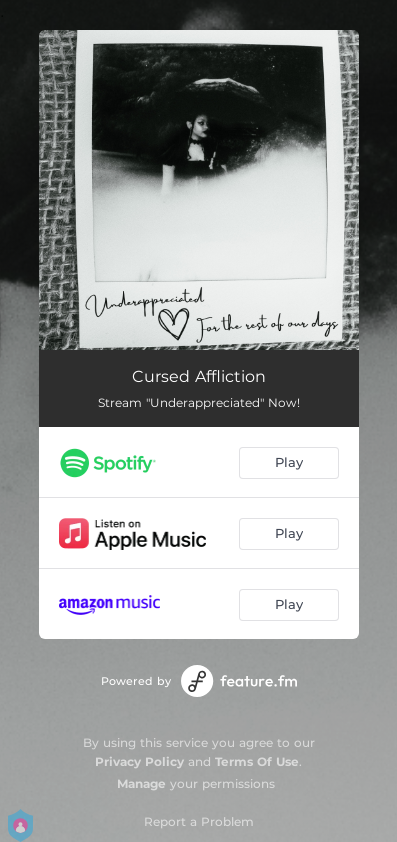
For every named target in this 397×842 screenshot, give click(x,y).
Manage (141, 783)
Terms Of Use (257, 761)
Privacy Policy (139, 761)
